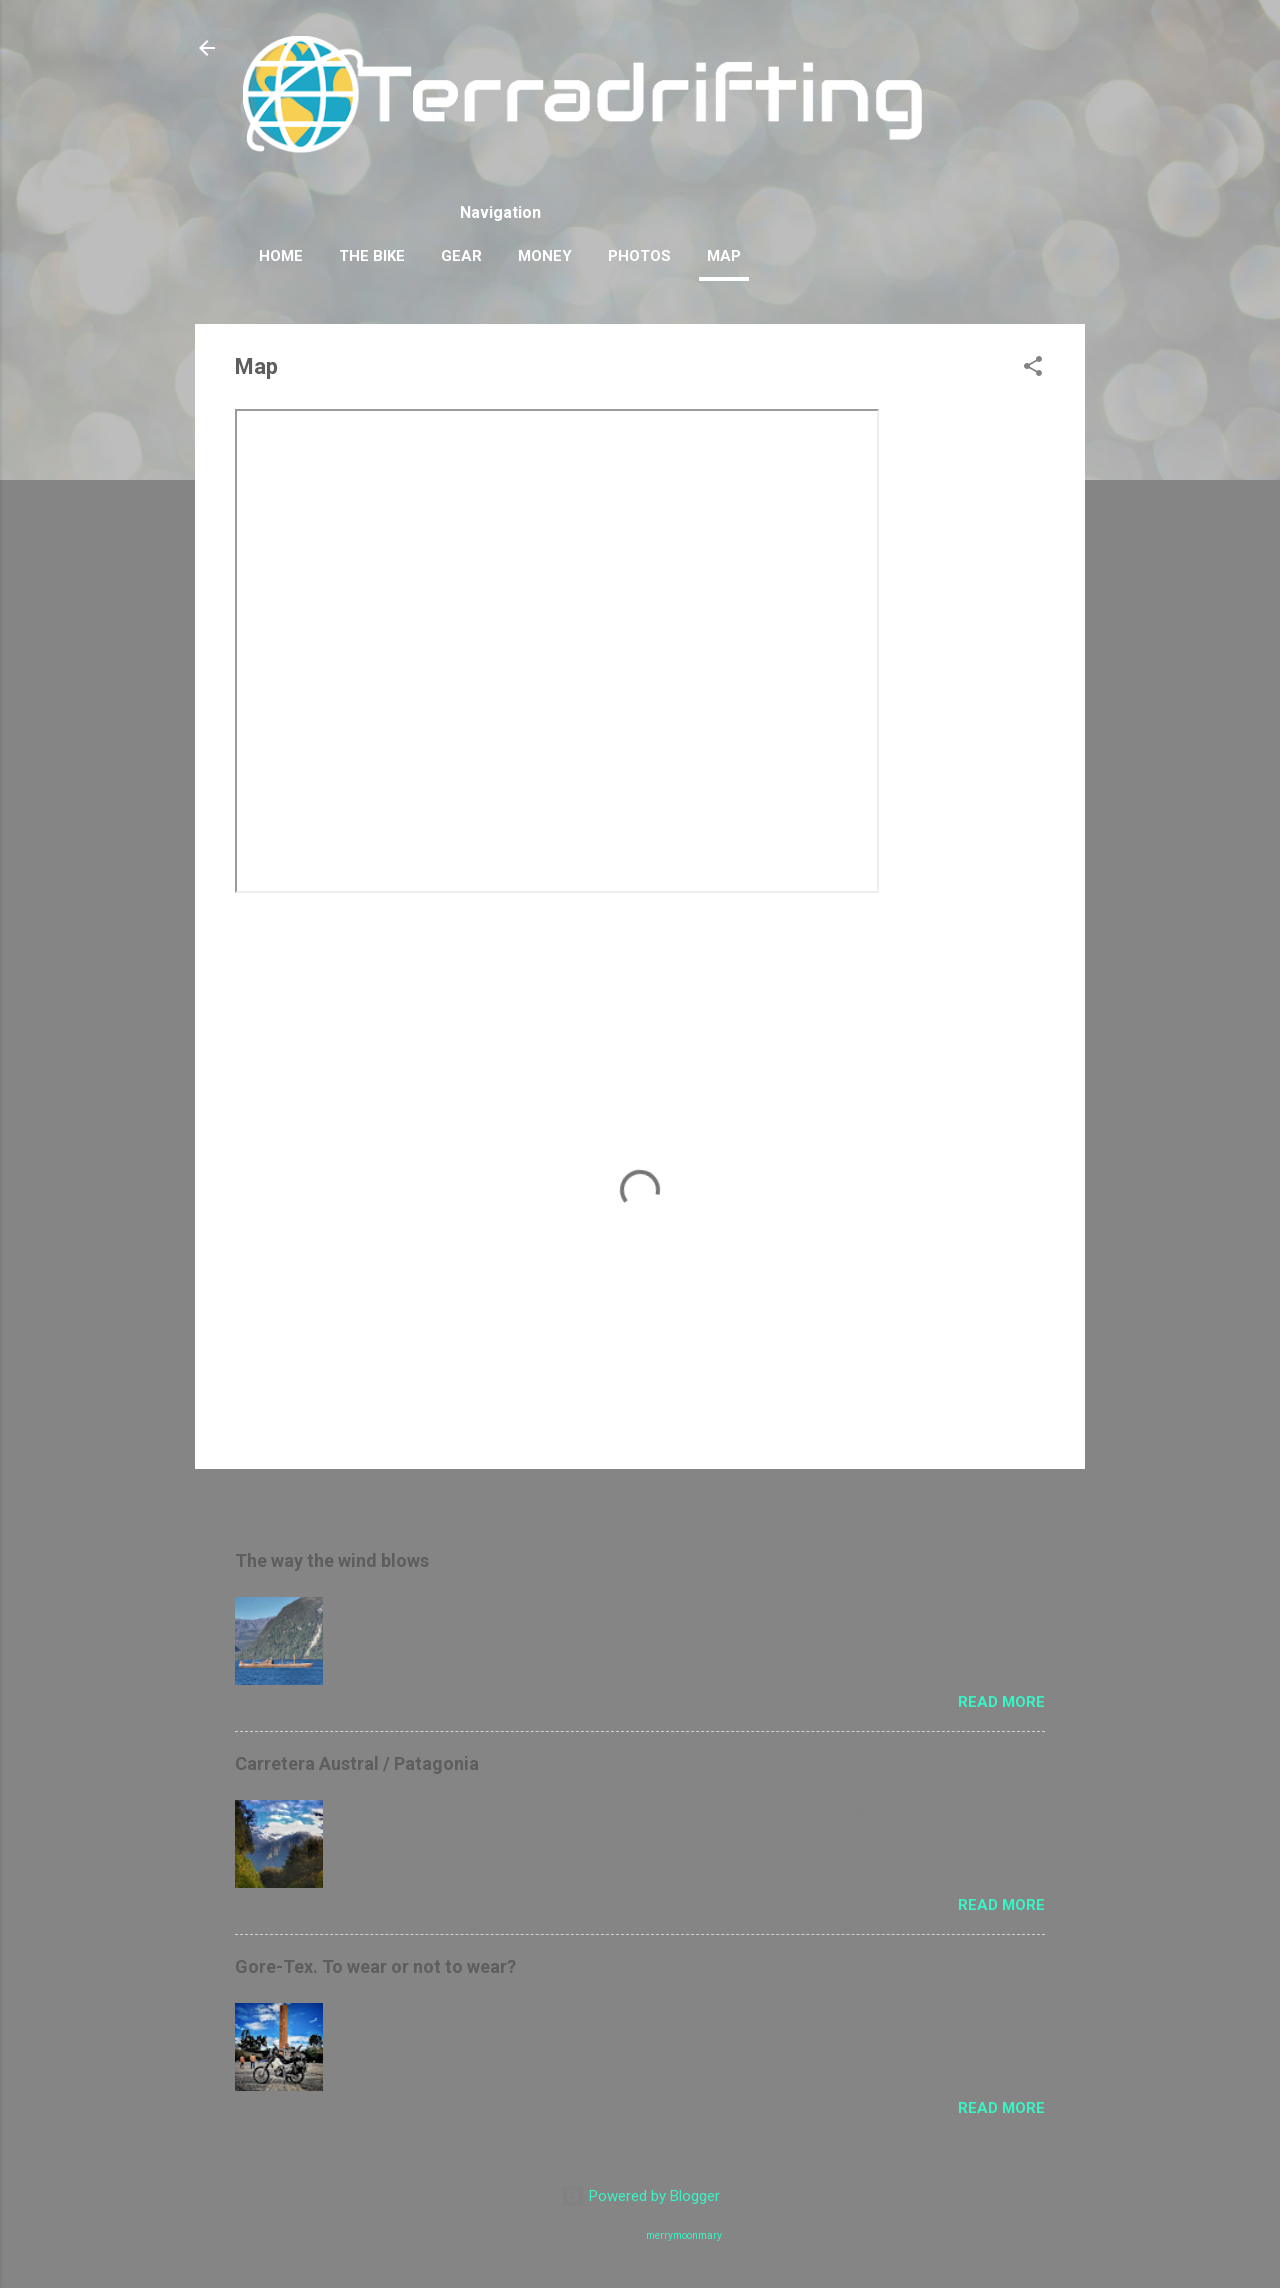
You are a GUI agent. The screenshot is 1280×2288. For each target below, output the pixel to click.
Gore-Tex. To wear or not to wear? (375, 1966)
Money (545, 256)
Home (281, 256)
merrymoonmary (684, 2235)
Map (724, 256)
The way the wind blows (332, 1560)
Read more (1001, 1702)
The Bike (372, 256)
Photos (639, 256)
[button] (1033, 369)
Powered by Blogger (640, 2196)
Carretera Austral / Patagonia (357, 1763)
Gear (461, 256)
